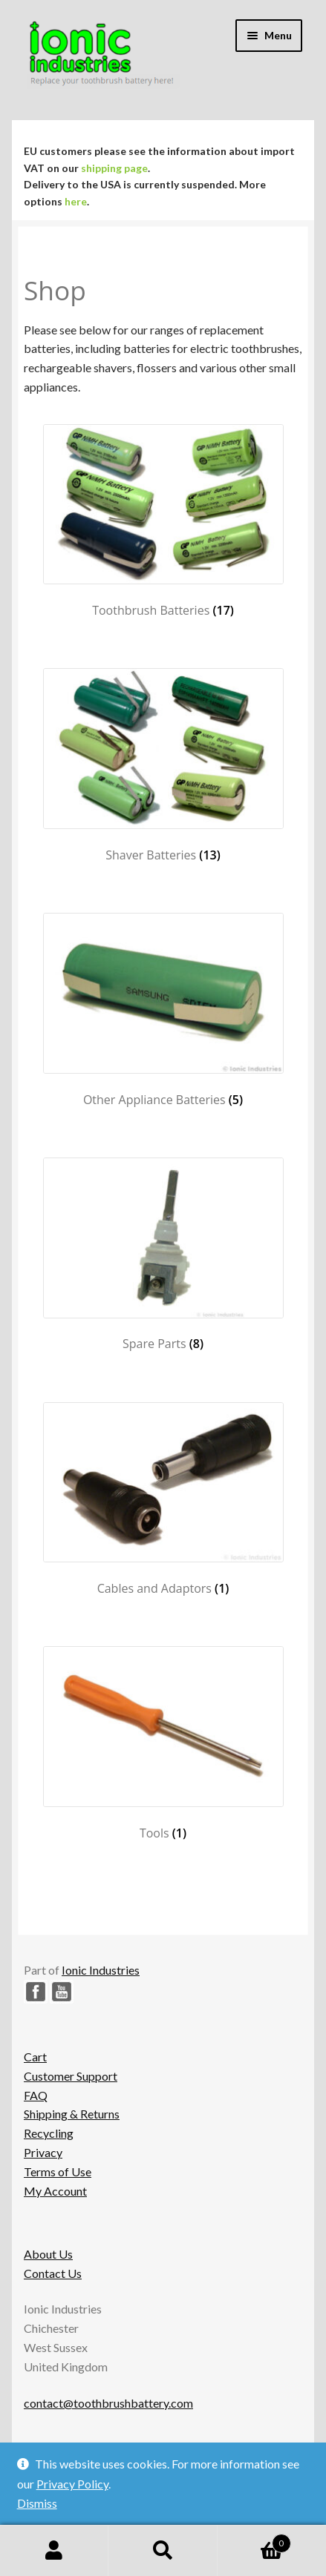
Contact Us (53, 2273)
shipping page (114, 168)
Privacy (43, 2152)
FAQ (36, 2095)
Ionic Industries (101, 1970)
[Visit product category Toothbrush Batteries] (163, 521)
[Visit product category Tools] (163, 1743)
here (76, 201)
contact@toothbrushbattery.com (108, 2403)
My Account (55, 2191)
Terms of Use (57, 2171)
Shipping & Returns (72, 2114)
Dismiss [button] (37, 2503)
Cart (35, 2057)
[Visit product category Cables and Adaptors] (163, 1499)
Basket (254, 2540)
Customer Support (70, 2076)
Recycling (49, 2133)
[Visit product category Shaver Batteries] (163, 765)
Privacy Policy (72, 2484)
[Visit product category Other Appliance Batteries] (163, 1010)
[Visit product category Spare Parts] (163, 1254)
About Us (48, 2254)
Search (162, 2551)
